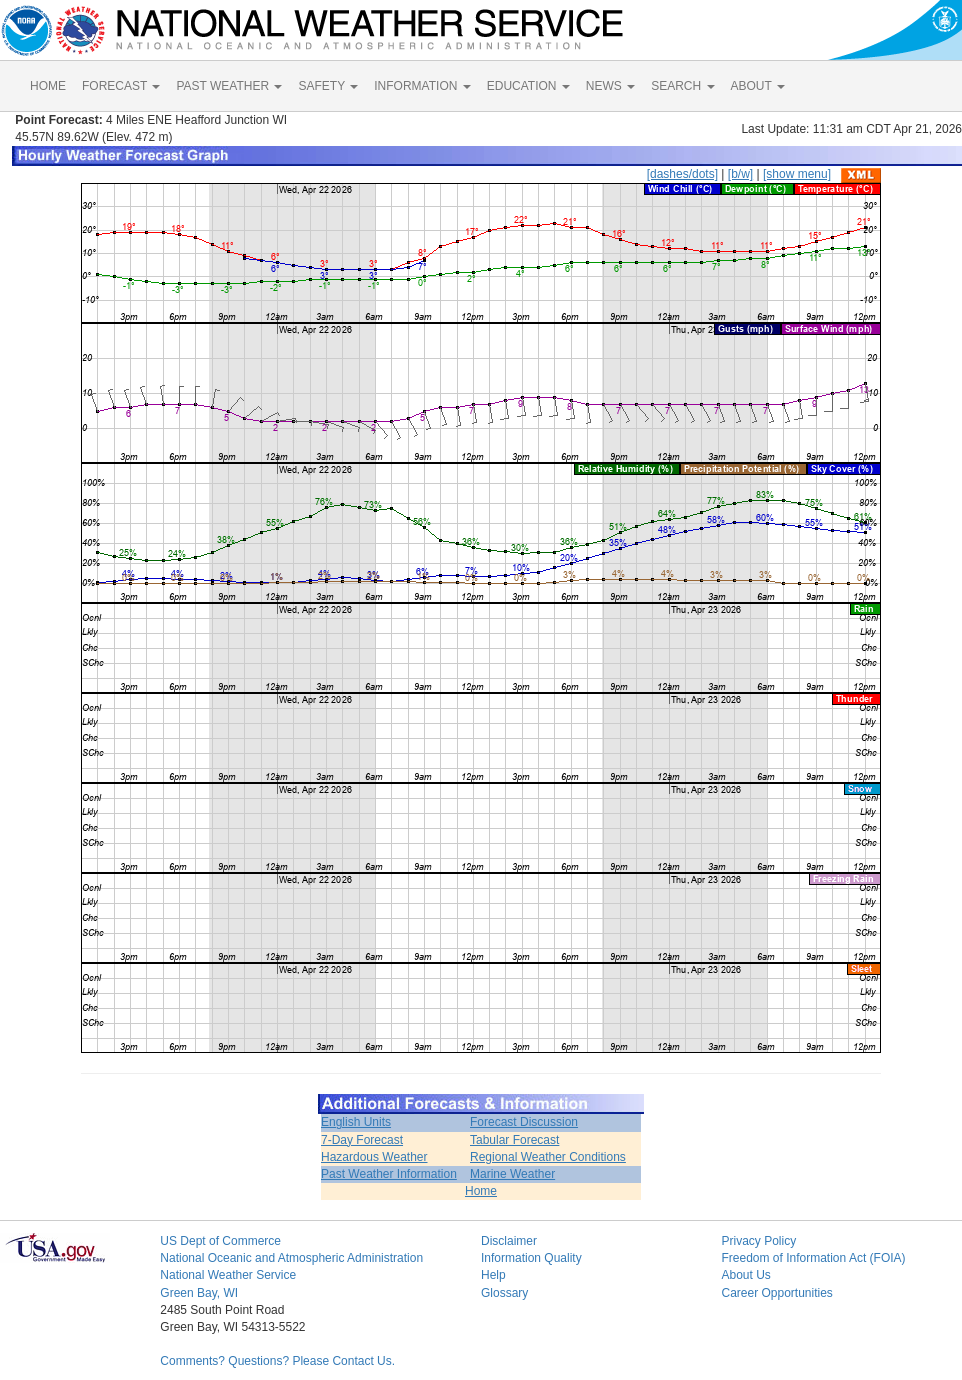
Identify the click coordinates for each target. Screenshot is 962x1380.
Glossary (504, 1293)
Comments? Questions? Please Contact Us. (277, 1361)
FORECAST (121, 86)
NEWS (610, 86)
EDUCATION (528, 86)
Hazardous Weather (374, 1157)
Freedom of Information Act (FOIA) (813, 1258)
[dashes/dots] (682, 174)
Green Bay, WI (199, 1293)
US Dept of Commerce (220, 1241)
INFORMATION (422, 86)
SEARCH (682, 86)
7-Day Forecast (362, 1140)
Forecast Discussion (524, 1122)
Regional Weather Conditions (548, 1157)
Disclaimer (509, 1241)
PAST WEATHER (229, 86)
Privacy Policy (758, 1241)
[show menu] (797, 174)
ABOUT (758, 86)
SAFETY (328, 86)
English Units (356, 1122)
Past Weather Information (389, 1174)
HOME (48, 86)
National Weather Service (228, 1275)
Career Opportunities (776, 1293)
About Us (745, 1275)
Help (493, 1275)
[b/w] (740, 174)
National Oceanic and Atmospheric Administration (291, 1258)
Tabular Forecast (514, 1140)
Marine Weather (512, 1174)
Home (481, 1191)
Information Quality (531, 1258)
